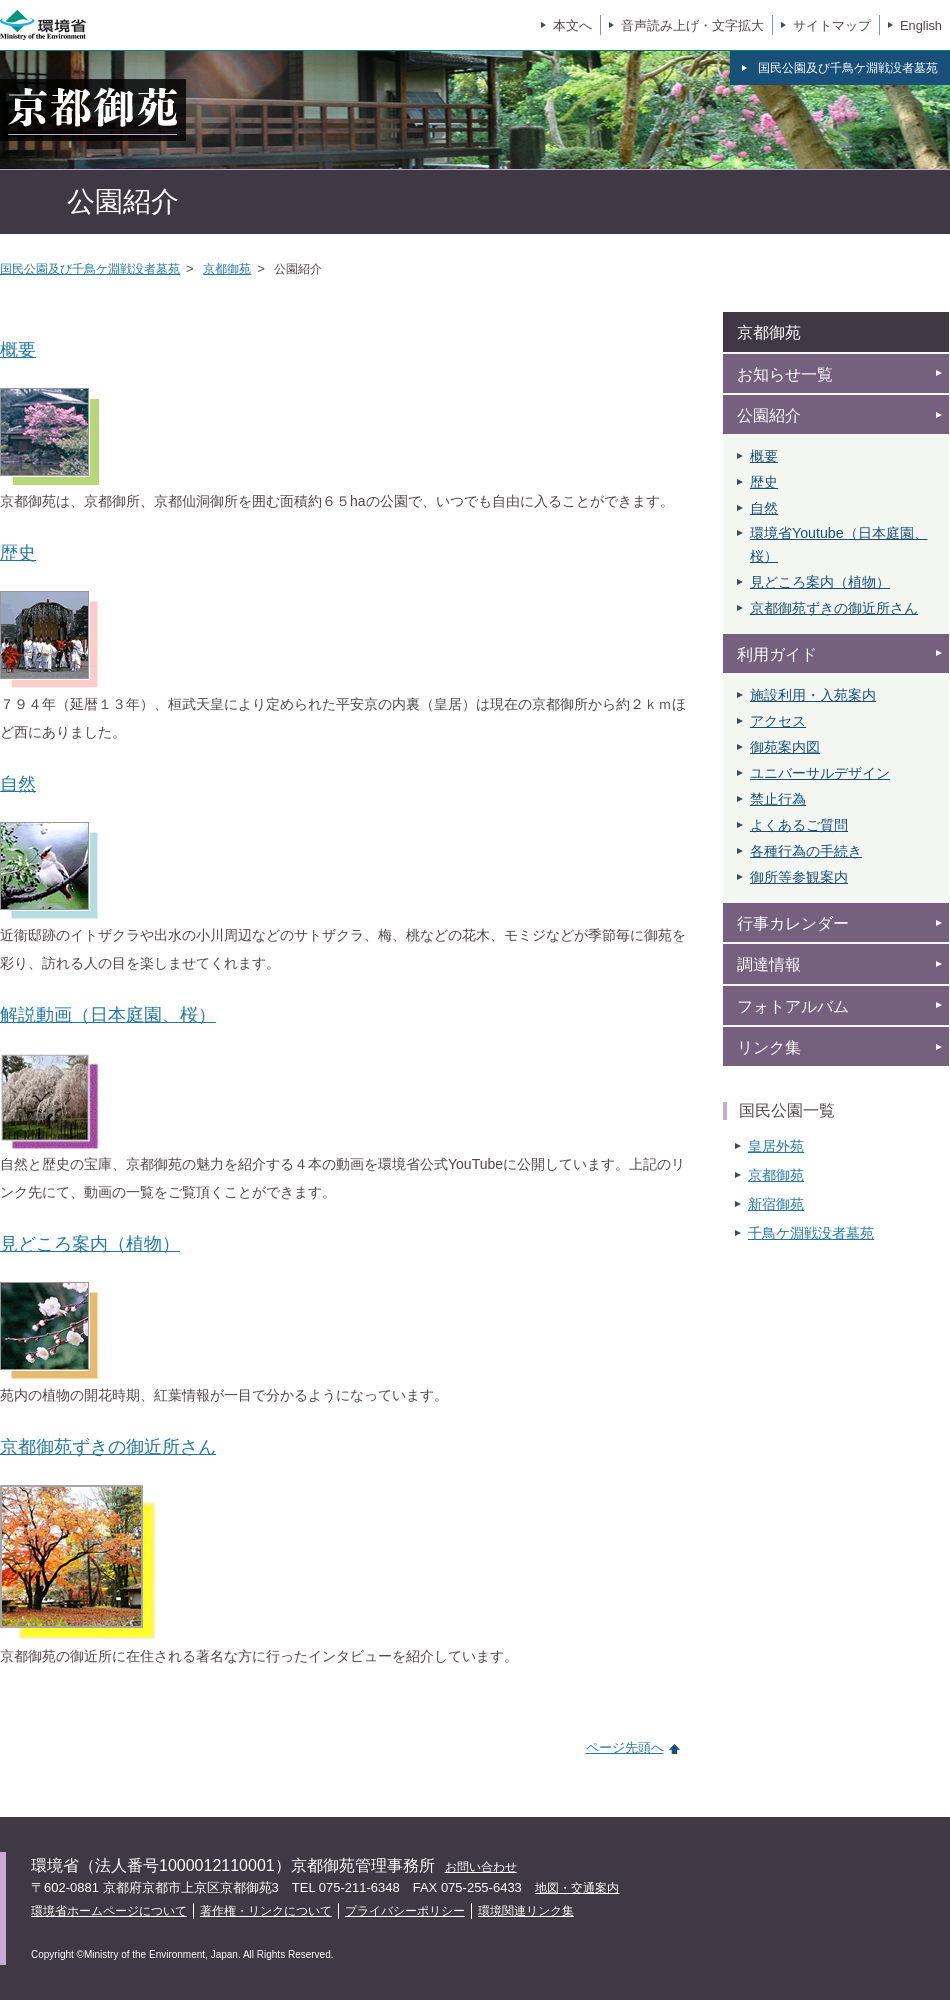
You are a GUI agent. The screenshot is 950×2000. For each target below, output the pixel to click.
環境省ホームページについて (109, 1911)
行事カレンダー (793, 923)
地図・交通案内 (577, 1888)
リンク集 (769, 1047)
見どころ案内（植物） (90, 1244)
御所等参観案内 (799, 877)
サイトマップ (832, 25)
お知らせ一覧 (785, 374)
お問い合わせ (481, 1867)
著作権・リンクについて (266, 1911)
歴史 (18, 553)
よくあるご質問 (799, 825)
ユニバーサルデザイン (820, 773)
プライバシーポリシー (405, 1911)
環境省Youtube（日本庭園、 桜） (839, 544)
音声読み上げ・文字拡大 (692, 25)
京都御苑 (227, 269)
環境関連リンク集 (526, 1911)
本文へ (572, 25)
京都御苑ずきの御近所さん (108, 1447)
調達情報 (769, 964)
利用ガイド (777, 654)
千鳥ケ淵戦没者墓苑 (811, 1233)
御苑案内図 (785, 747)
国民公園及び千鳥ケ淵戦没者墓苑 (90, 269)
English (921, 25)
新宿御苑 (776, 1204)
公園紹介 (769, 415)
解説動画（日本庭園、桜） (108, 1015)
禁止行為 (778, 799)
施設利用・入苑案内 (813, 695)
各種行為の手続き (806, 851)
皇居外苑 (776, 1146)
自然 (18, 784)
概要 (18, 350)
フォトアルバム (793, 1006)
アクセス (778, 721)
